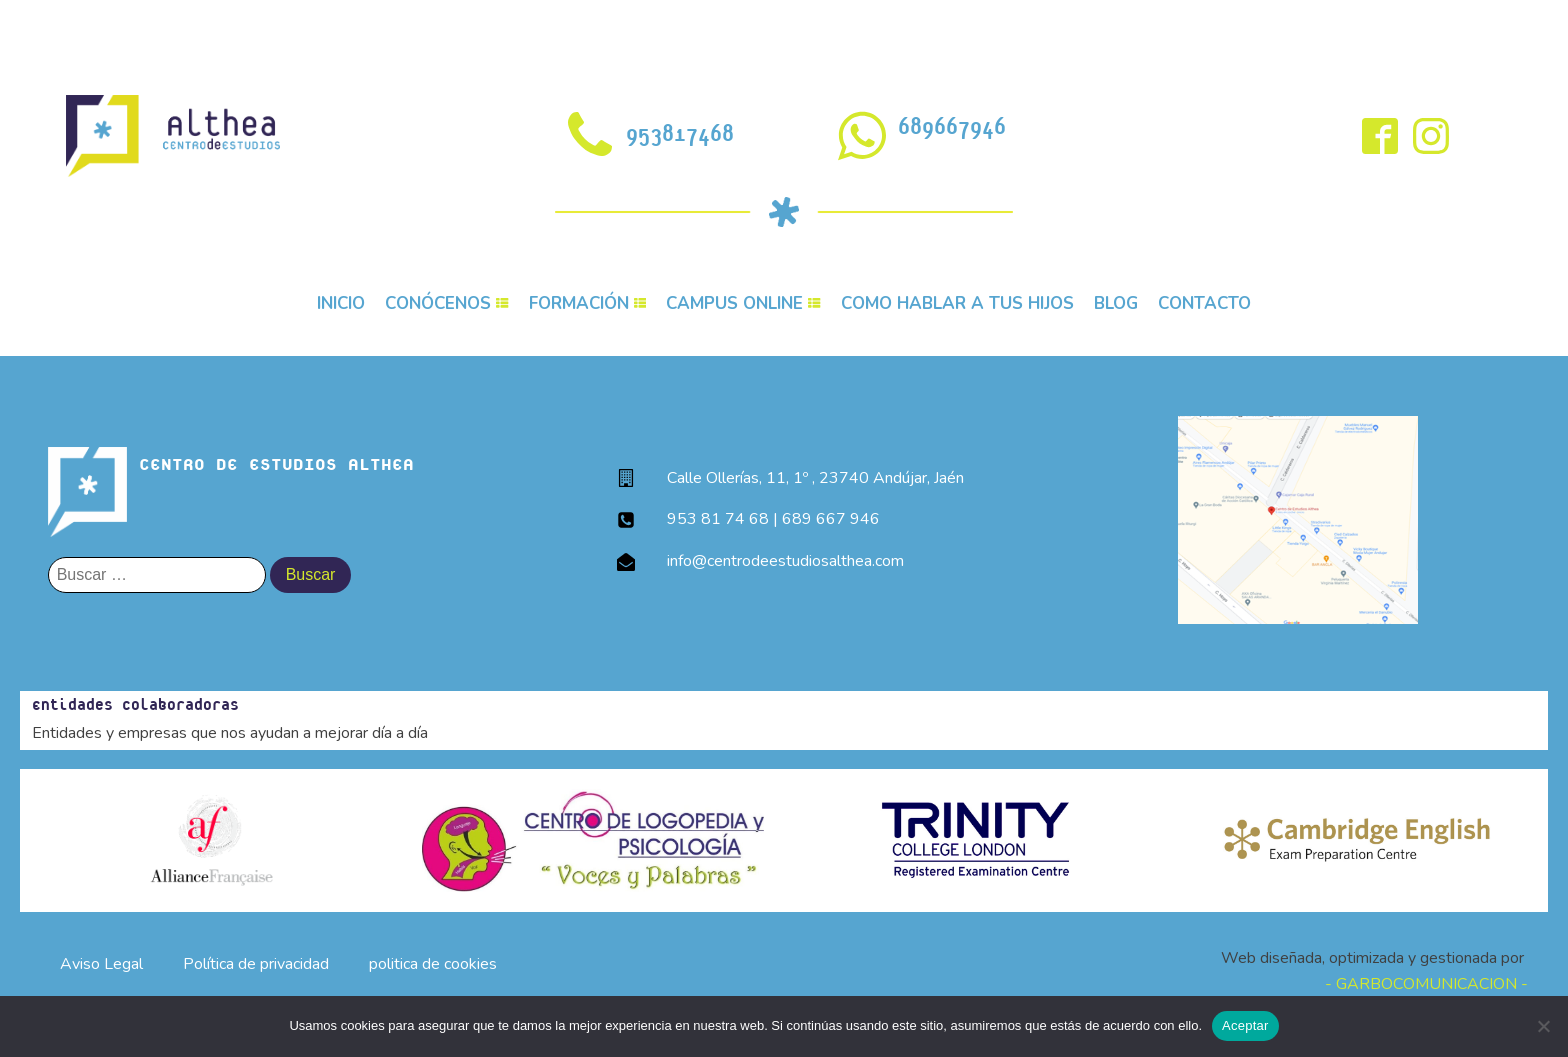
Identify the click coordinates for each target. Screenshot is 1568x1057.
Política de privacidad (256, 964)
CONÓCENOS (447, 303)
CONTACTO (1204, 303)
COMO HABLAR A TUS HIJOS (957, 303)
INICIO (341, 303)
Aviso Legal (101, 964)
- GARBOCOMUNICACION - (1426, 984)
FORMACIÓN (588, 303)
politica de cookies (433, 964)
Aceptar (1245, 1025)
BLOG (1116, 303)
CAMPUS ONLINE (743, 303)
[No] (1543, 1026)
